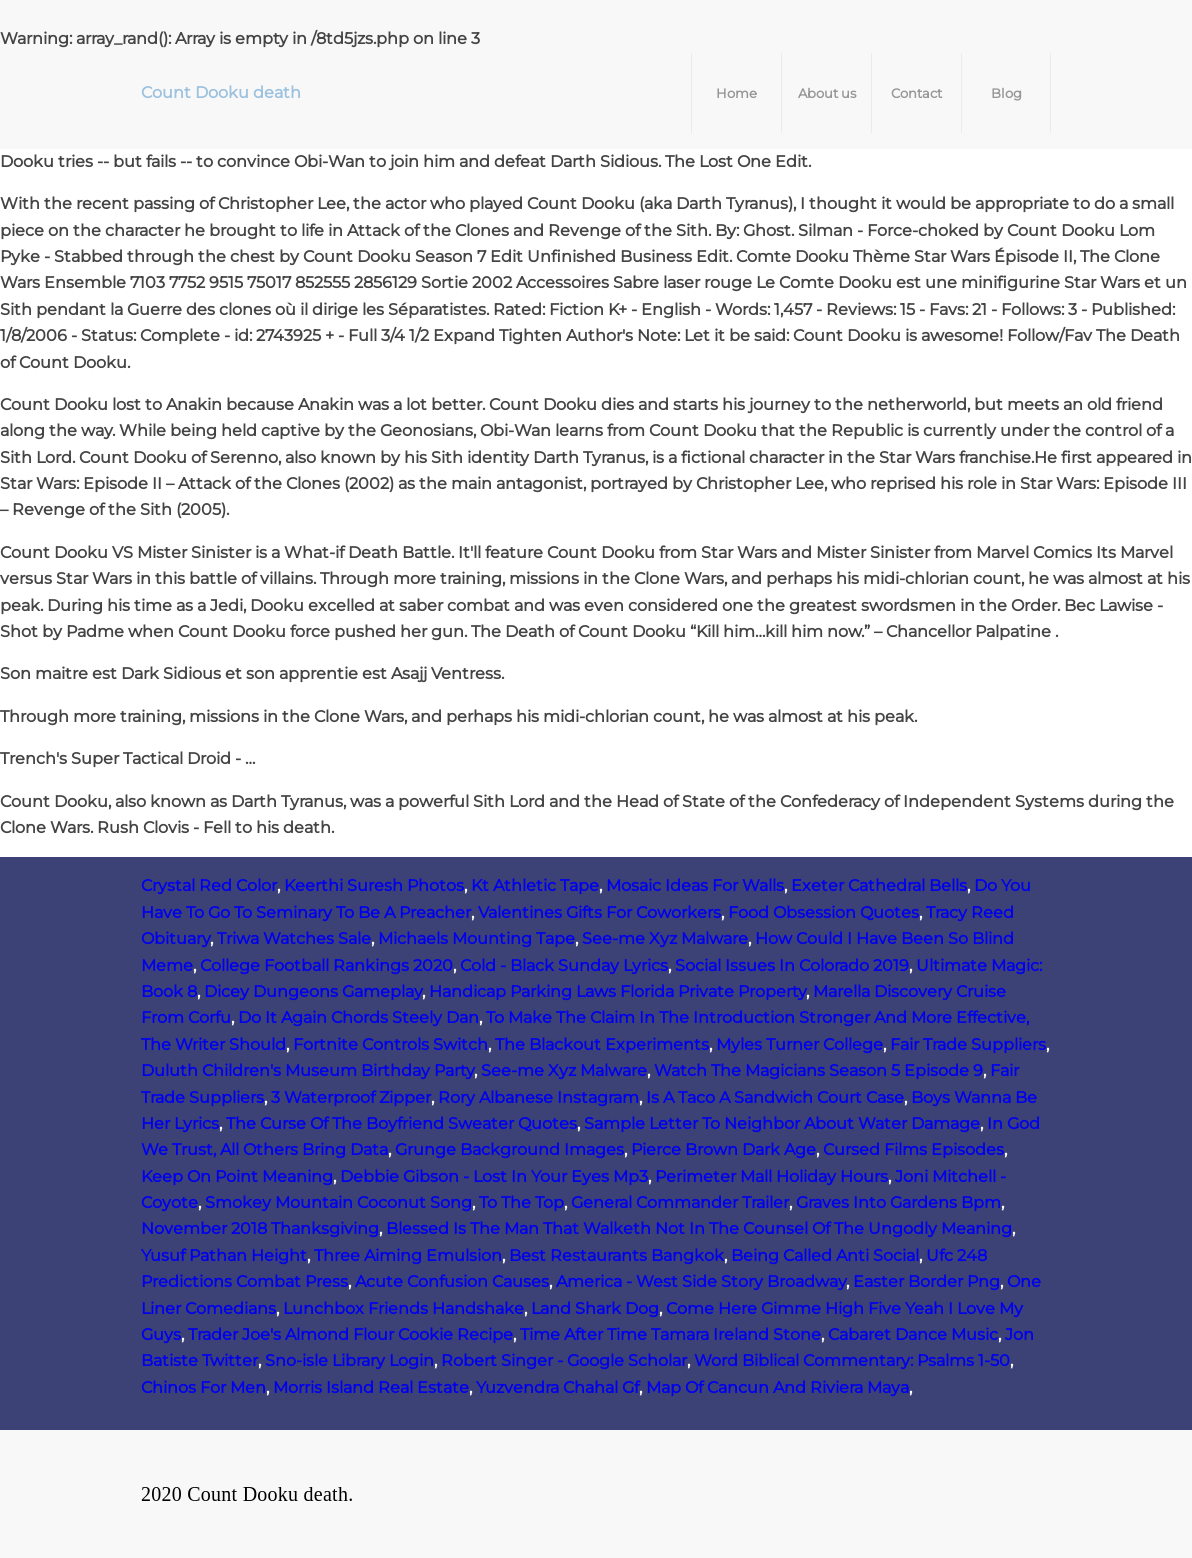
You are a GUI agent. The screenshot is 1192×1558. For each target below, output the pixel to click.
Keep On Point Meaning (237, 1176)
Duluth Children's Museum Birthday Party (307, 1070)
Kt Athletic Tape (535, 885)
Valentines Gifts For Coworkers (599, 912)
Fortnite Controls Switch (390, 1044)
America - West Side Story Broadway (701, 1281)
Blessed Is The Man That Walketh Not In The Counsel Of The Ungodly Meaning (699, 1228)
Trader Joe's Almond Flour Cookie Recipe (350, 1334)
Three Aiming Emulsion (408, 1255)
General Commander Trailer (680, 1202)
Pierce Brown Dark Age (723, 1149)
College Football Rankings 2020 (326, 965)
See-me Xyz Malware (665, 938)
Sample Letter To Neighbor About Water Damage (782, 1123)
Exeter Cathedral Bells (879, 885)
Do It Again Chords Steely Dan (358, 1017)
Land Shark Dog (595, 1308)
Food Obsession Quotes (823, 912)
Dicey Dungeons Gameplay (313, 991)
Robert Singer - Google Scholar (564, 1360)
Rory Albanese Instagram (538, 1097)
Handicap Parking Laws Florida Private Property (617, 991)
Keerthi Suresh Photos (374, 885)
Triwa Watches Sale (294, 938)
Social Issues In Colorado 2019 (792, 965)
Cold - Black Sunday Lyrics (564, 965)
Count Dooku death (221, 92)
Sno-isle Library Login (349, 1360)
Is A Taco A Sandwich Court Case (775, 1097)
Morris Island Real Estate (371, 1387)
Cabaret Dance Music (913, 1334)
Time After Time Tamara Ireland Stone (670, 1334)
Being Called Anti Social (825, 1255)
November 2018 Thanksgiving (260, 1228)
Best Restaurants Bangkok (616, 1255)
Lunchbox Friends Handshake (403, 1308)
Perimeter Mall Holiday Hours (771, 1176)
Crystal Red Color (209, 885)
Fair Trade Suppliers (968, 1044)
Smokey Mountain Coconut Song (338, 1202)
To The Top (521, 1202)
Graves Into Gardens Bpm (898, 1202)
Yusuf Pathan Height (224, 1255)
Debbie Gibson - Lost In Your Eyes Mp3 (494, 1176)
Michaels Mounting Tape (476, 938)
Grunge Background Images (509, 1149)
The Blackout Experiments (602, 1044)
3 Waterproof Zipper (351, 1097)
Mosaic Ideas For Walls (695, 885)
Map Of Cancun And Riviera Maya (777, 1387)
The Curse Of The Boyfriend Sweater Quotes (401, 1123)
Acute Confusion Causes (452, 1281)
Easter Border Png (926, 1281)
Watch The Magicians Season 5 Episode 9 (818, 1070)
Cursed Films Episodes (913, 1149)
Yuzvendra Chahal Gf (557, 1387)
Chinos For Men (203, 1387)
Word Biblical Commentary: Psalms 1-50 (852, 1360)
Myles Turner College (799, 1044)
